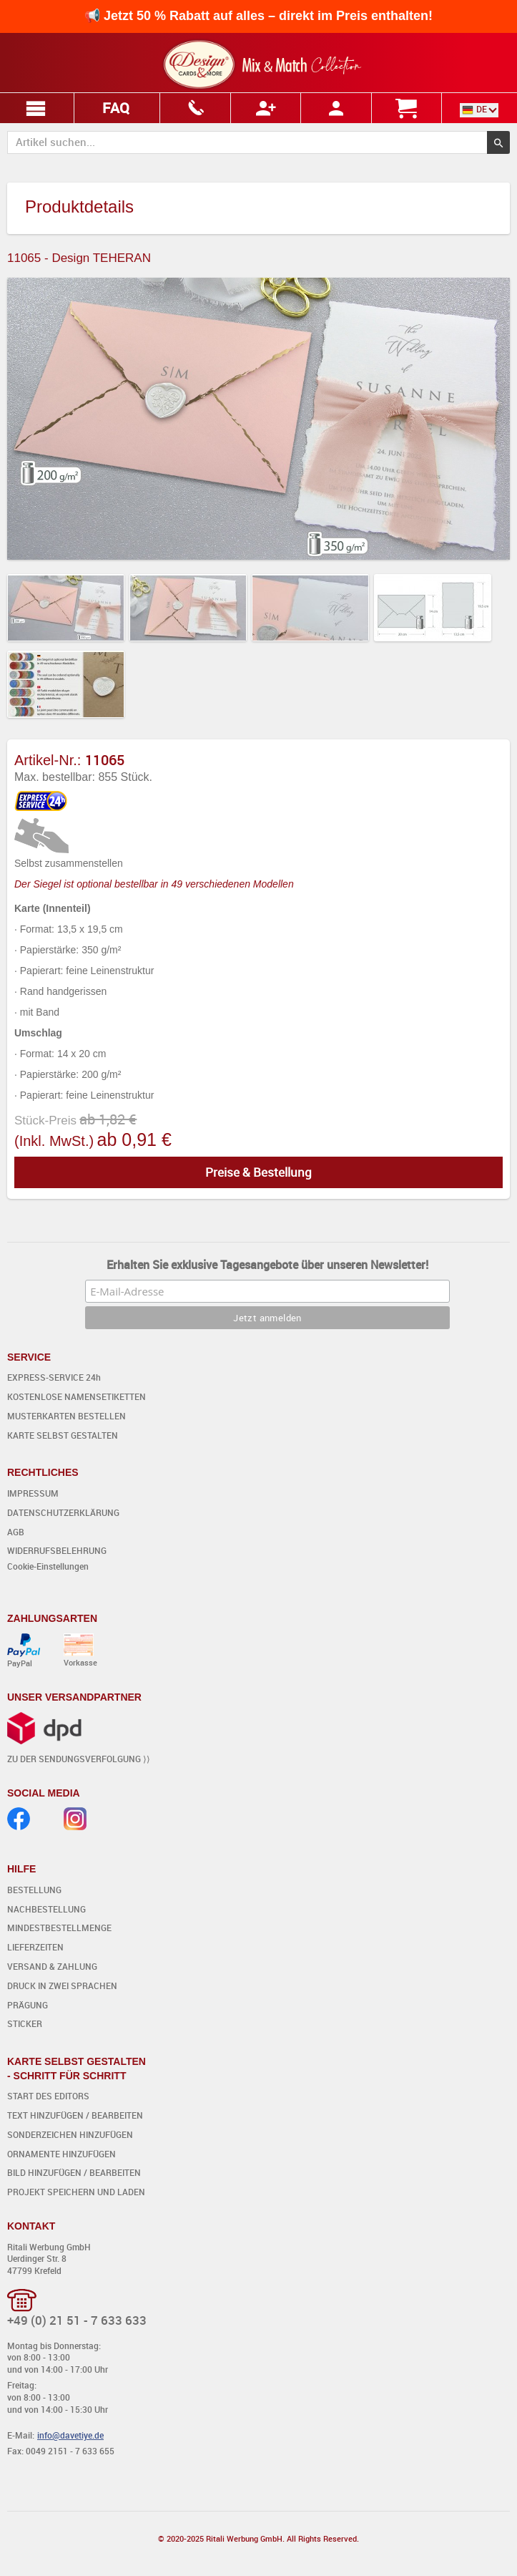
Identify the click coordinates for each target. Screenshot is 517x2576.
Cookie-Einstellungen (48, 1566)
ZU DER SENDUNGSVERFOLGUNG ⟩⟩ (78, 1758)
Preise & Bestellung (258, 1172)
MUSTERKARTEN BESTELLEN (66, 1415)
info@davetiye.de (70, 2435)
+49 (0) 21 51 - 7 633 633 (77, 2320)
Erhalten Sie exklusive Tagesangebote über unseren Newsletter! (267, 1265)
